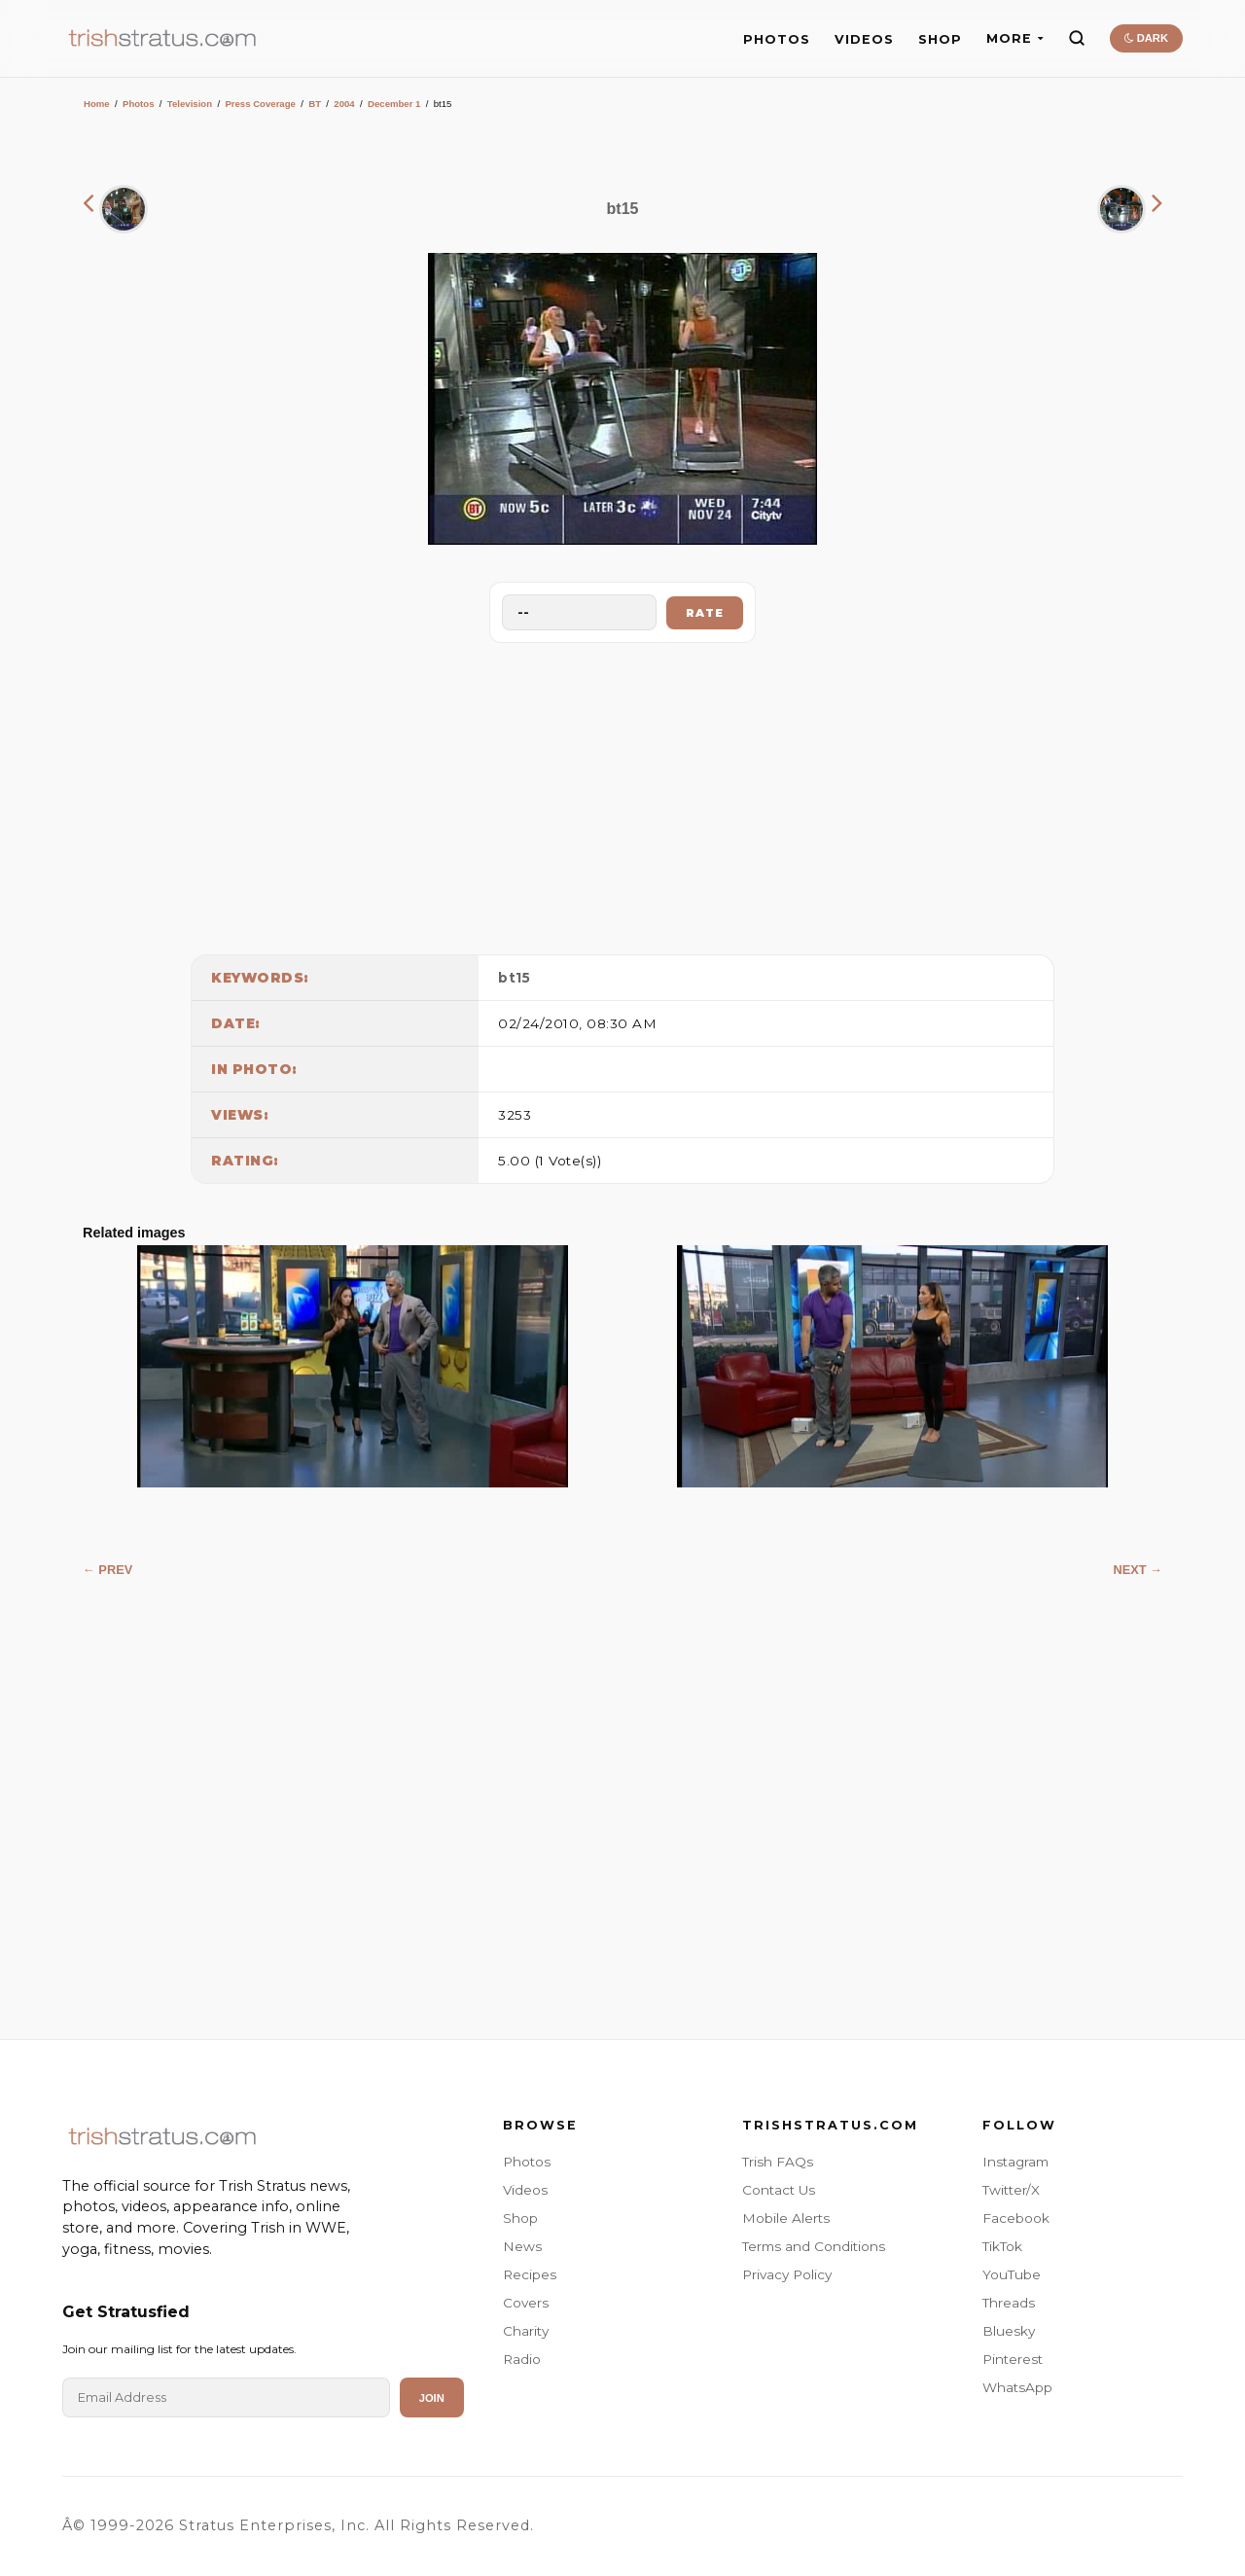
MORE (1015, 38)
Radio (522, 2359)
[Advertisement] (622, 793)
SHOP (940, 39)
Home (97, 103)
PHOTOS (776, 39)
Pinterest (1012, 2359)
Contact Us (778, 2190)
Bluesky (1008, 2331)
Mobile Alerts (786, 2218)
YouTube (1011, 2274)
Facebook (1015, 2218)
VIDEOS (864, 39)
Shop (520, 2218)
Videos (525, 2190)
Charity (526, 2331)
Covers (526, 2302)
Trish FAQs (777, 2161)
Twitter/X (1011, 2190)
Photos (139, 103)
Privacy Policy (787, 2274)
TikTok (1002, 2246)
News (522, 2246)
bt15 (514, 977)
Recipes (529, 2274)
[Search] (1076, 38)
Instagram (1015, 2161)
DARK (1146, 38)
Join (432, 2398)
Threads (1008, 2302)
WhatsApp (1017, 2387)
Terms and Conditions (813, 2246)
